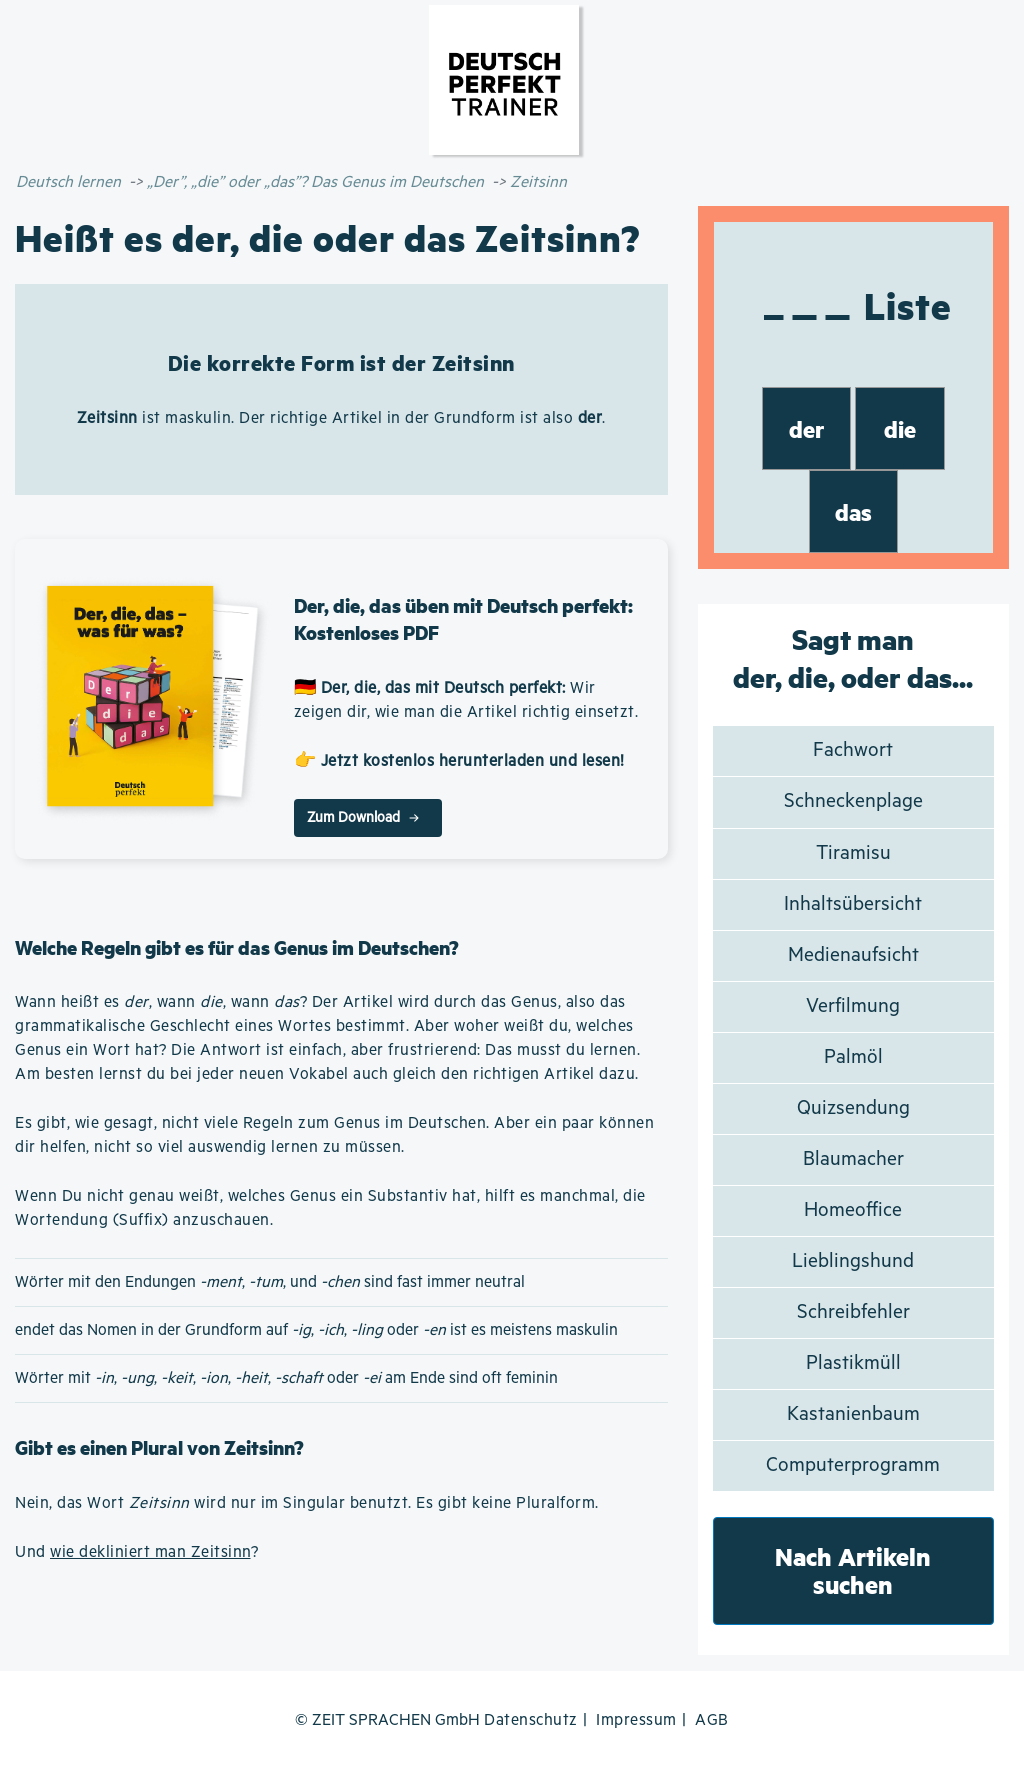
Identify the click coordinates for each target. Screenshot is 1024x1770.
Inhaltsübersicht (853, 904)
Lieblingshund (853, 1261)
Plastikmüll (853, 1363)
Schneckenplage (853, 801)
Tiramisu (853, 853)
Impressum (636, 1720)
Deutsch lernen (68, 182)
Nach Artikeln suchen (853, 1570)
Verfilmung (853, 1006)
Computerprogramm (853, 1465)
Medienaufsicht (853, 955)
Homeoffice (853, 1210)
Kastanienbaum (853, 1414)
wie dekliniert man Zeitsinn (150, 1552)
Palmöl (853, 1057)
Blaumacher (853, 1159)
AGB (712, 1720)
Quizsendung (853, 1108)
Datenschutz (531, 1720)
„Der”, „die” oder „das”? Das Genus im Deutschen (315, 182)
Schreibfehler (853, 1312)
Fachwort (853, 750)
